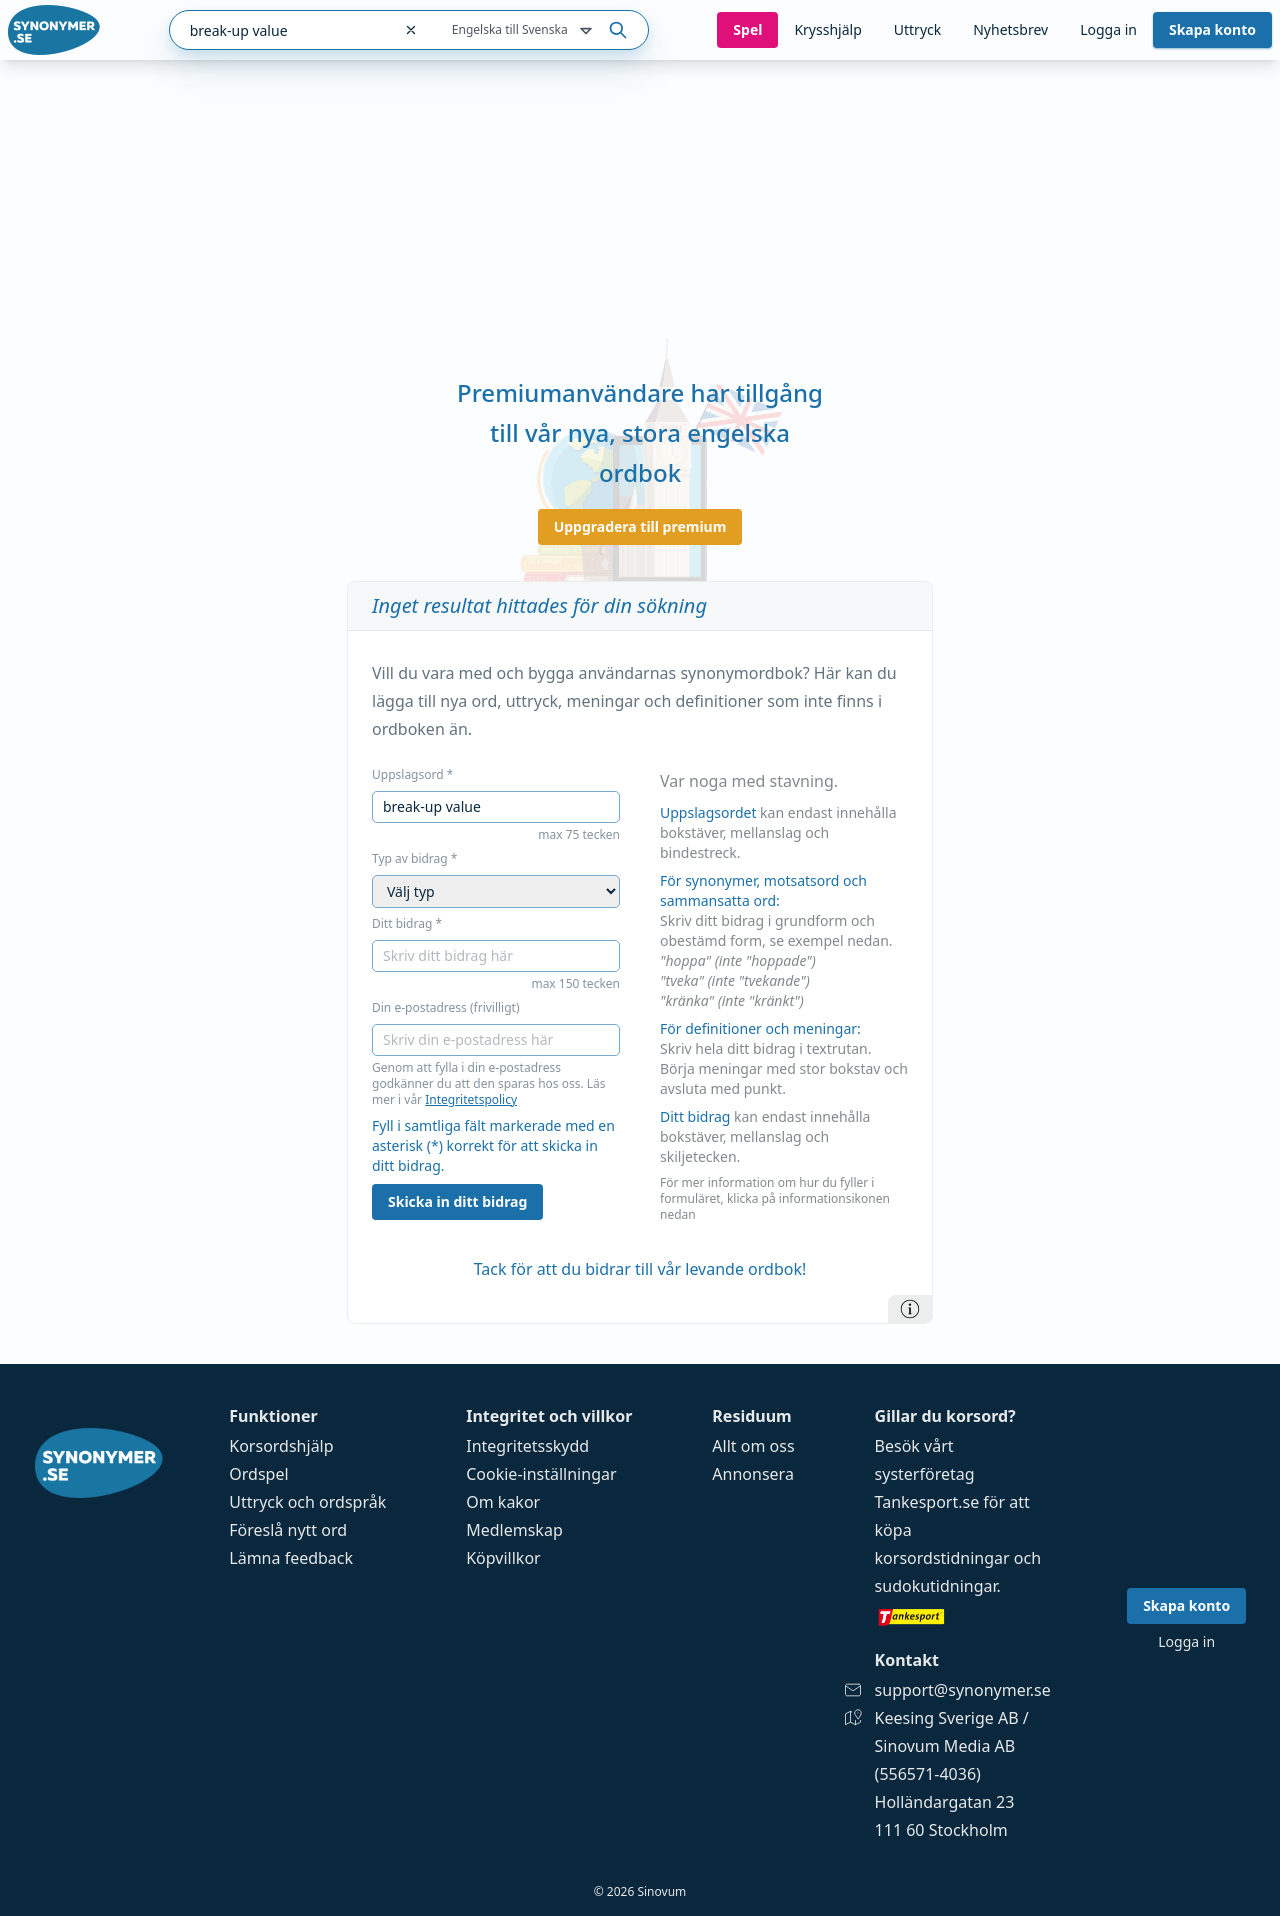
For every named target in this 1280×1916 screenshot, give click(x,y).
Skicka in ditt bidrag (457, 1201)
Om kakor (503, 1502)
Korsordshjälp (281, 1446)
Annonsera (753, 1474)
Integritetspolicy (471, 1099)
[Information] (910, 1309)
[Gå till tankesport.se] (963, 1616)
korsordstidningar (942, 1558)
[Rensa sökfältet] (411, 30)
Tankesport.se (927, 1502)
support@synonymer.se (963, 1690)
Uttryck (917, 29)
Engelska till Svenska (524, 31)
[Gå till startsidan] (54, 30)
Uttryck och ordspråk (307, 1502)
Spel (747, 29)
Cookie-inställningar (541, 1474)
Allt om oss (753, 1446)
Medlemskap (514, 1530)
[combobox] (280, 30)
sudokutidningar (936, 1586)
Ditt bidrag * (407, 924)
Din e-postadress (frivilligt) (446, 1008)
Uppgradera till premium (640, 526)
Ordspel (258, 1474)
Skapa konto (1212, 29)
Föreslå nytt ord (288, 1530)
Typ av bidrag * (414, 859)
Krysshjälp (827, 29)
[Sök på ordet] (618, 30)
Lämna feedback (291, 1558)
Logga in (1108, 29)
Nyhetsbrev (1010, 29)
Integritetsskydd (527, 1446)
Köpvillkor (503, 1558)
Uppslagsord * (412, 775)
